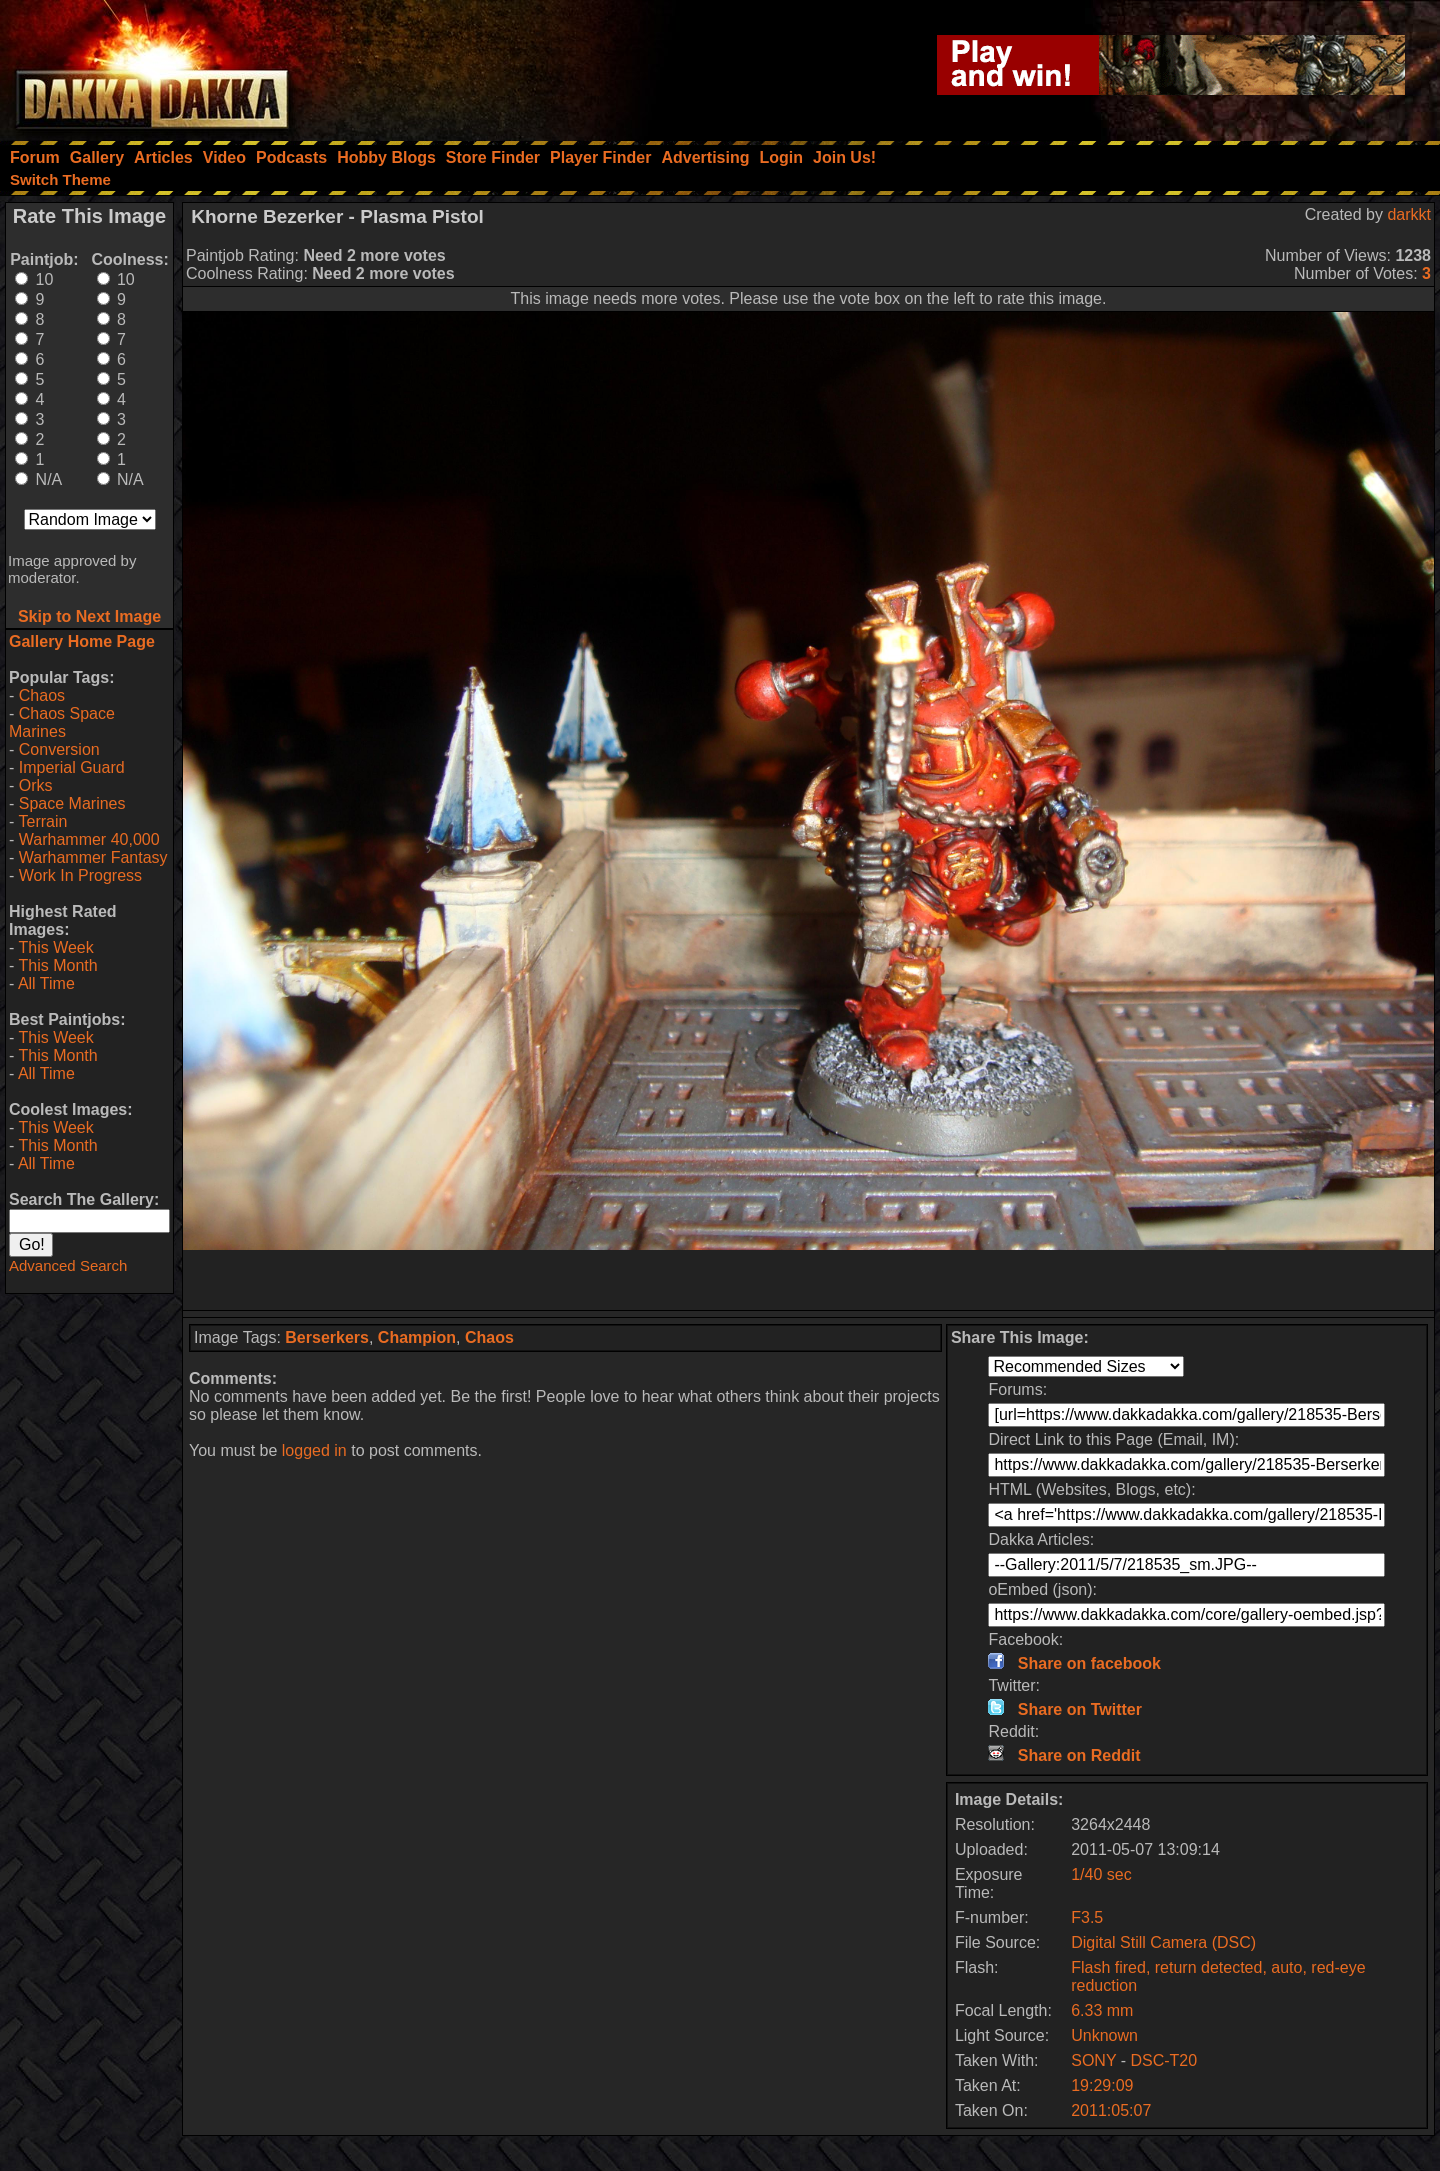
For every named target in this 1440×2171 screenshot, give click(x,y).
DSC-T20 (1163, 2060)
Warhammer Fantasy (93, 857)
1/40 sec (1101, 1874)
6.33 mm (1102, 2010)
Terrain (42, 821)
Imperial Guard (72, 767)
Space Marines (72, 803)
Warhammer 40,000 (89, 839)
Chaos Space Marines (62, 722)
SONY (1093, 2060)
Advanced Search (68, 1265)
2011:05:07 (1111, 2110)
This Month (57, 965)
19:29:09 (1102, 2085)
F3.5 (1087, 1917)
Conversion (59, 749)
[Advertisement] (809, 1280)
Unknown (1104, 2035)
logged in (314, 1450)
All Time (46, 983)
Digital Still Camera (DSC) (1163, 1942)
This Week (55, 947)
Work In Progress (80, 875)
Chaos (42, 695)
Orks (36, 785)
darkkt (1409, 214)
